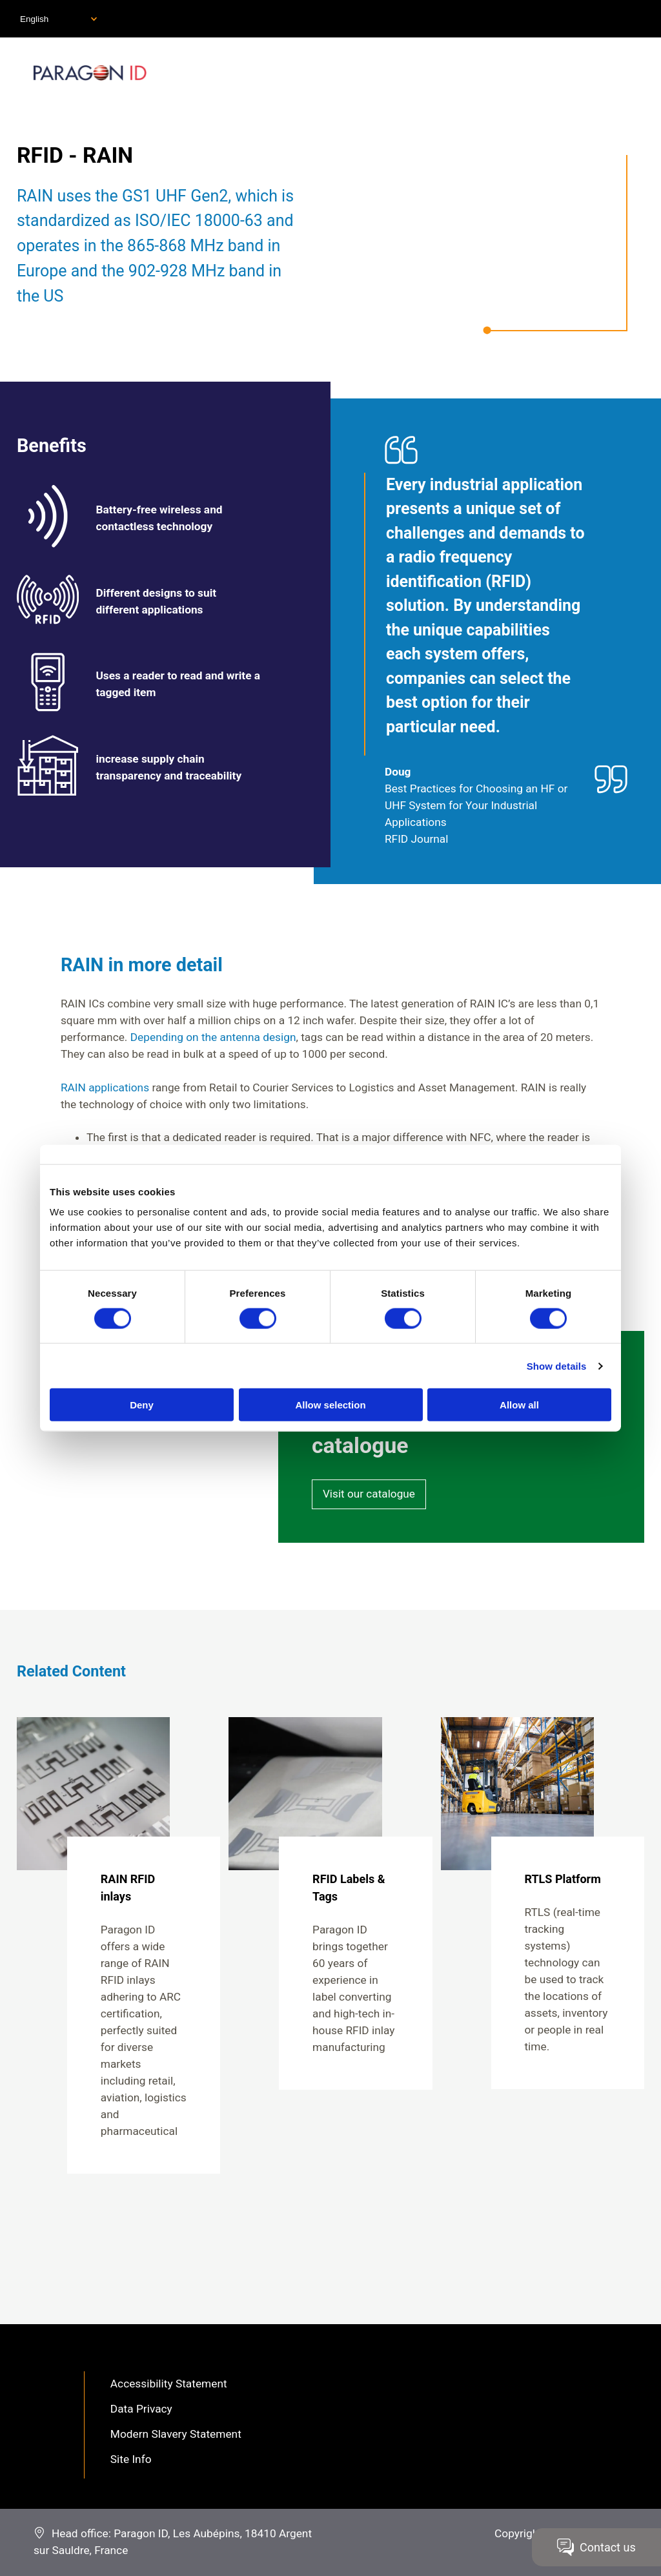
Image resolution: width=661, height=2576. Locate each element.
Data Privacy (141, 2408)
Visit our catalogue (369, 1493)
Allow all (519, 1404)
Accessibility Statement (168, 2383)
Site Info (131, 2459)
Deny (142, 1404)
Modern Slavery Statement (175, 2433)
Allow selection (330, 1404)
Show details (557, 1365)
